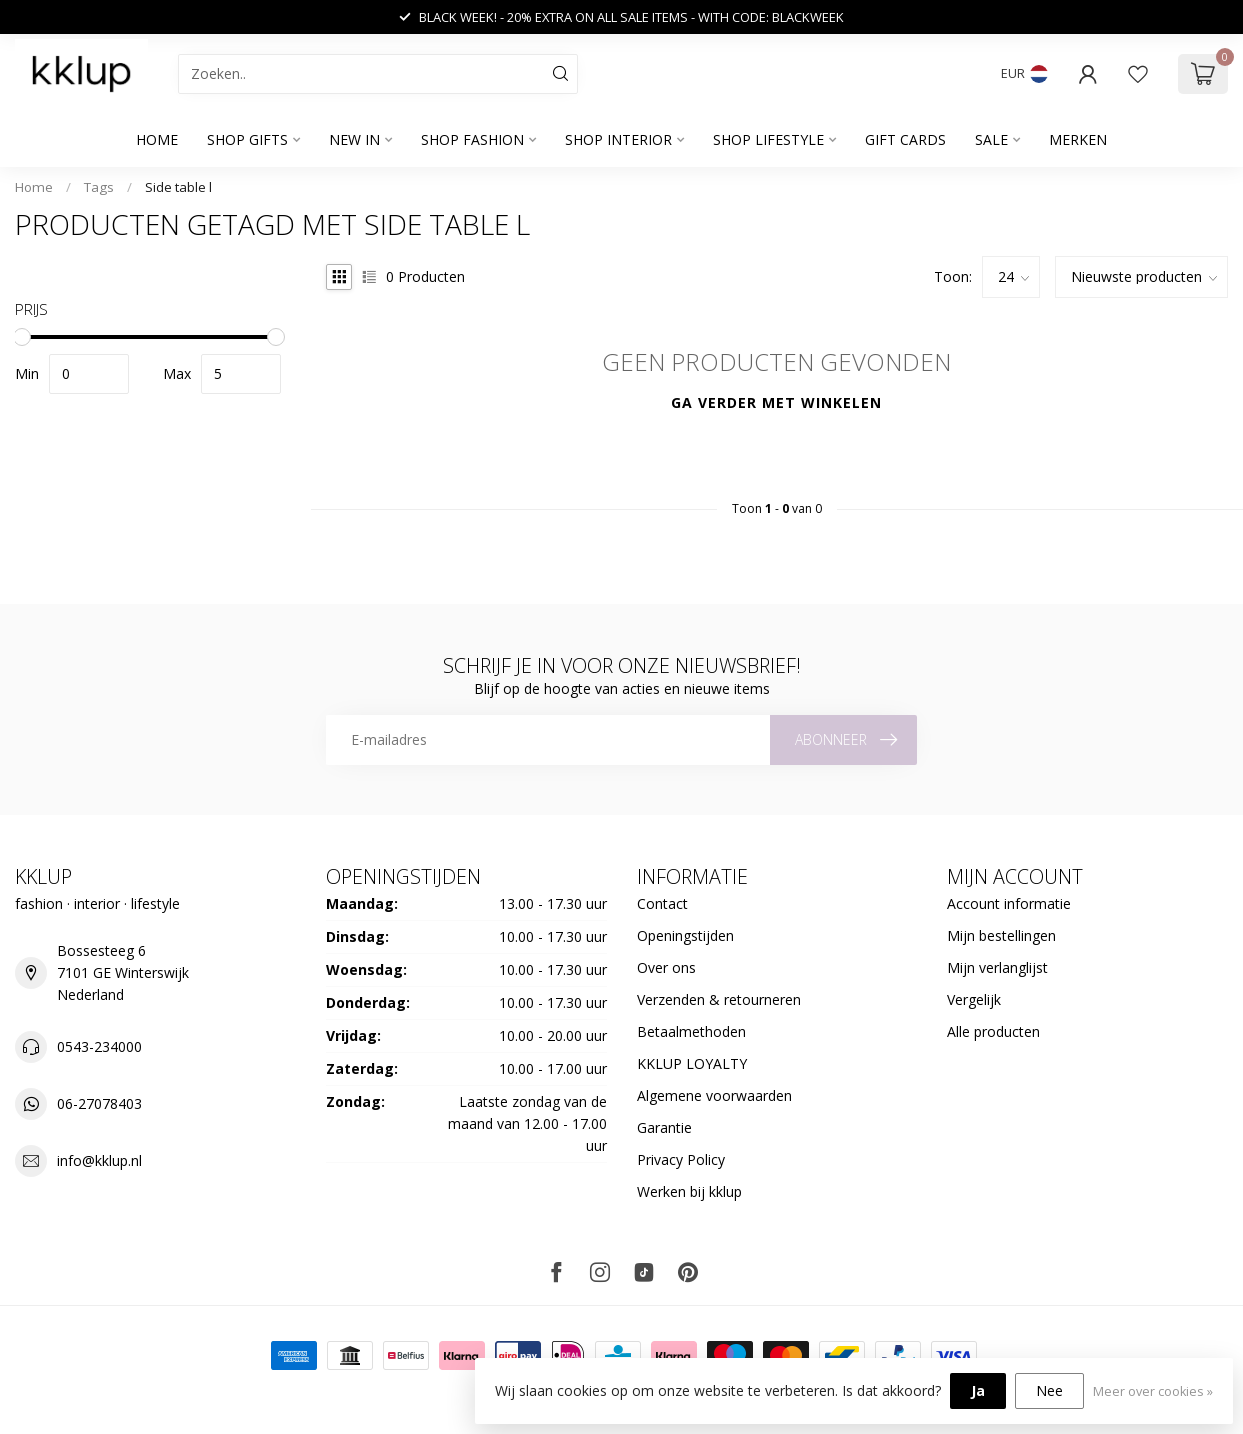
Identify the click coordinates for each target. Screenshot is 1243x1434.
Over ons (666, 967)
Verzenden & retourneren (719, 999)
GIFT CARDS (905, 139)
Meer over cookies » (1153, 1391)
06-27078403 (99, 1103)
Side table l (178, 187)
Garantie (664, 1127)
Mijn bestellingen (1001, 935)
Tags (99, 187)
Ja (978, 1390)
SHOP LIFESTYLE (768, 139)
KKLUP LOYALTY (692, 1063)
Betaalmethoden (691, 1031)
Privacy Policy (681, 1159)
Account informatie (1009, 903)
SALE (991, 139)
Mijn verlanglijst (997, 967)
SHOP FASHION (472, 139)
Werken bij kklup (689, 1191)
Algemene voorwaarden (714, 1095)
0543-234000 (99, 1046)
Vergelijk (974, 999)
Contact (662, 903)
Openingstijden (685, 935)
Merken (1078, 139)
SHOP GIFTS (247, 139)
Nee (1049, 1390)
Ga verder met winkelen (776, 402)
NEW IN (354, 139)
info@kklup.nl (99, 1160)
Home (157, 139)
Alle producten (993, 1031)
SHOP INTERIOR (618, 139)
